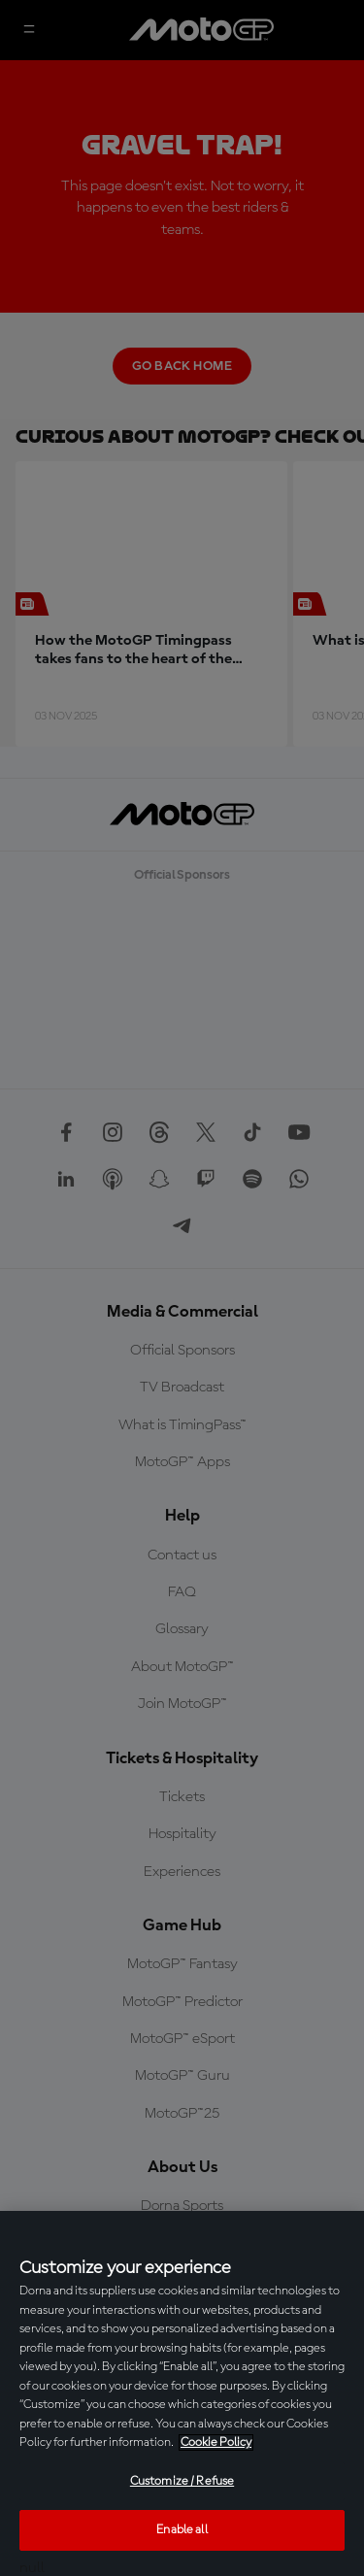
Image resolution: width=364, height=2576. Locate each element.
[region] (182, 2393)
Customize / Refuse (182, 2481)
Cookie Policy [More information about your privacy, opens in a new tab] (216, 2442)
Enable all (181, 2530)
